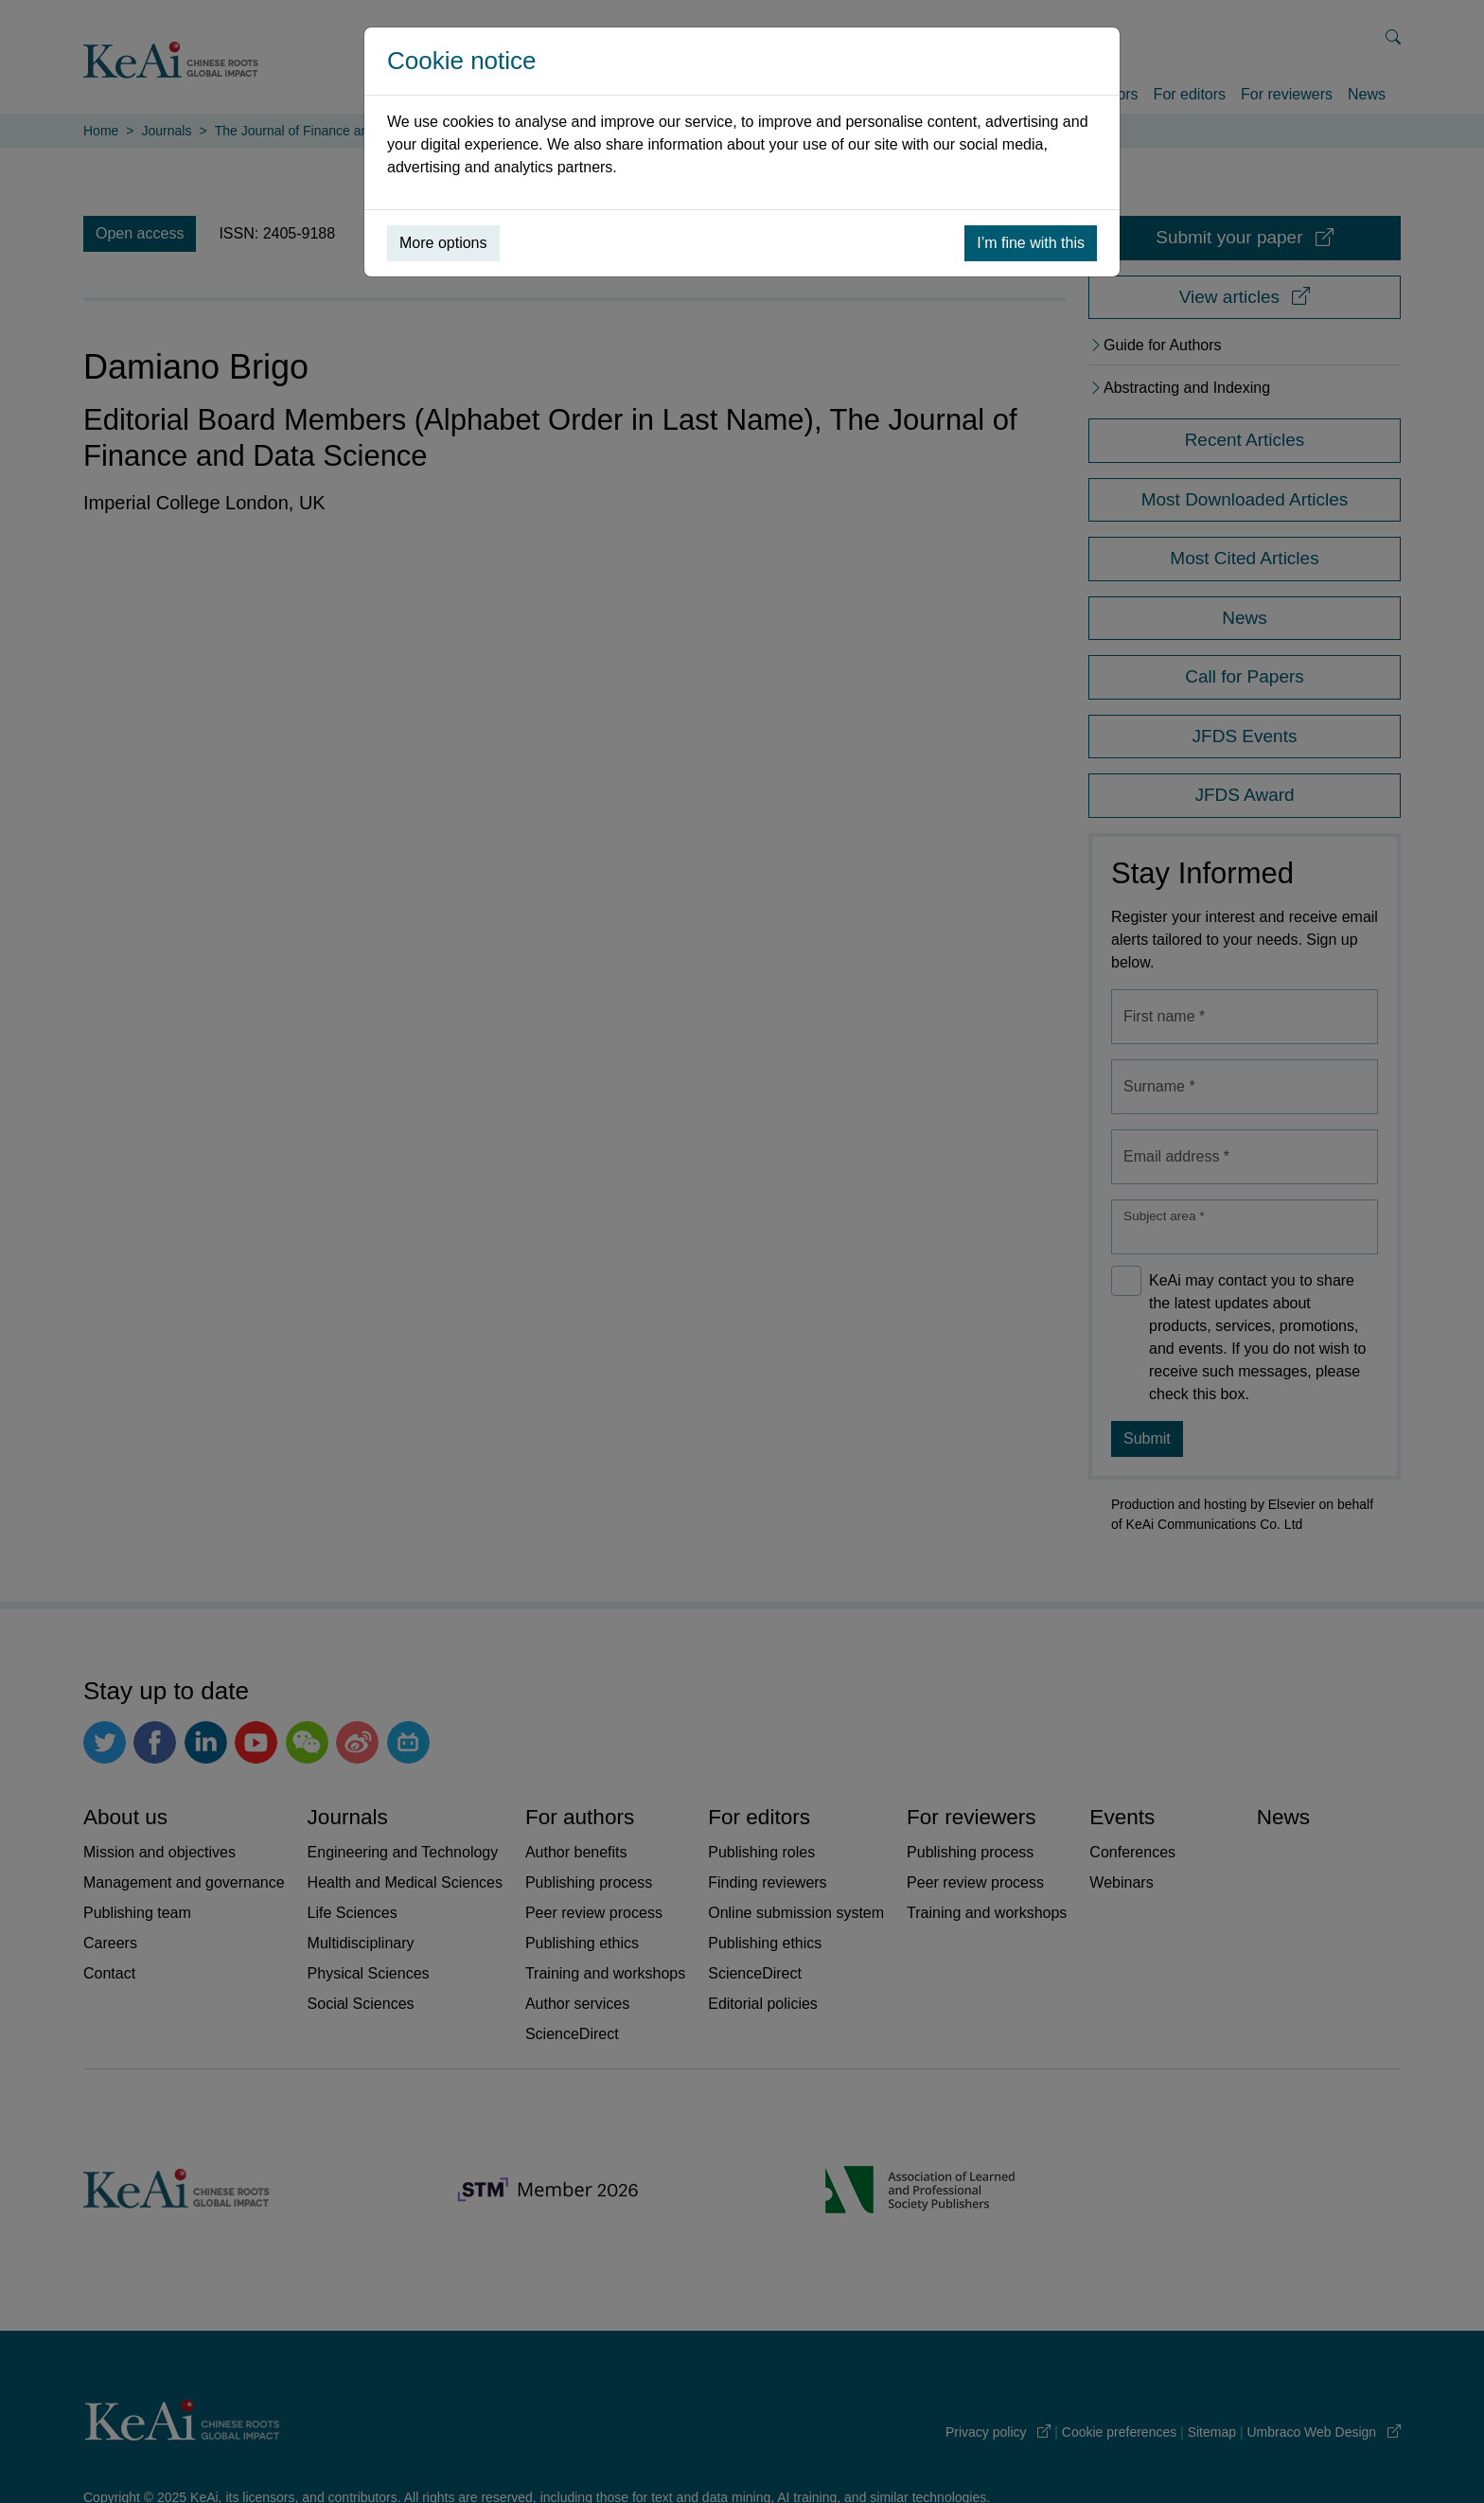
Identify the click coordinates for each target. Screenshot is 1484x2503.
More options (443, 243)
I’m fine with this (1031, 243)
